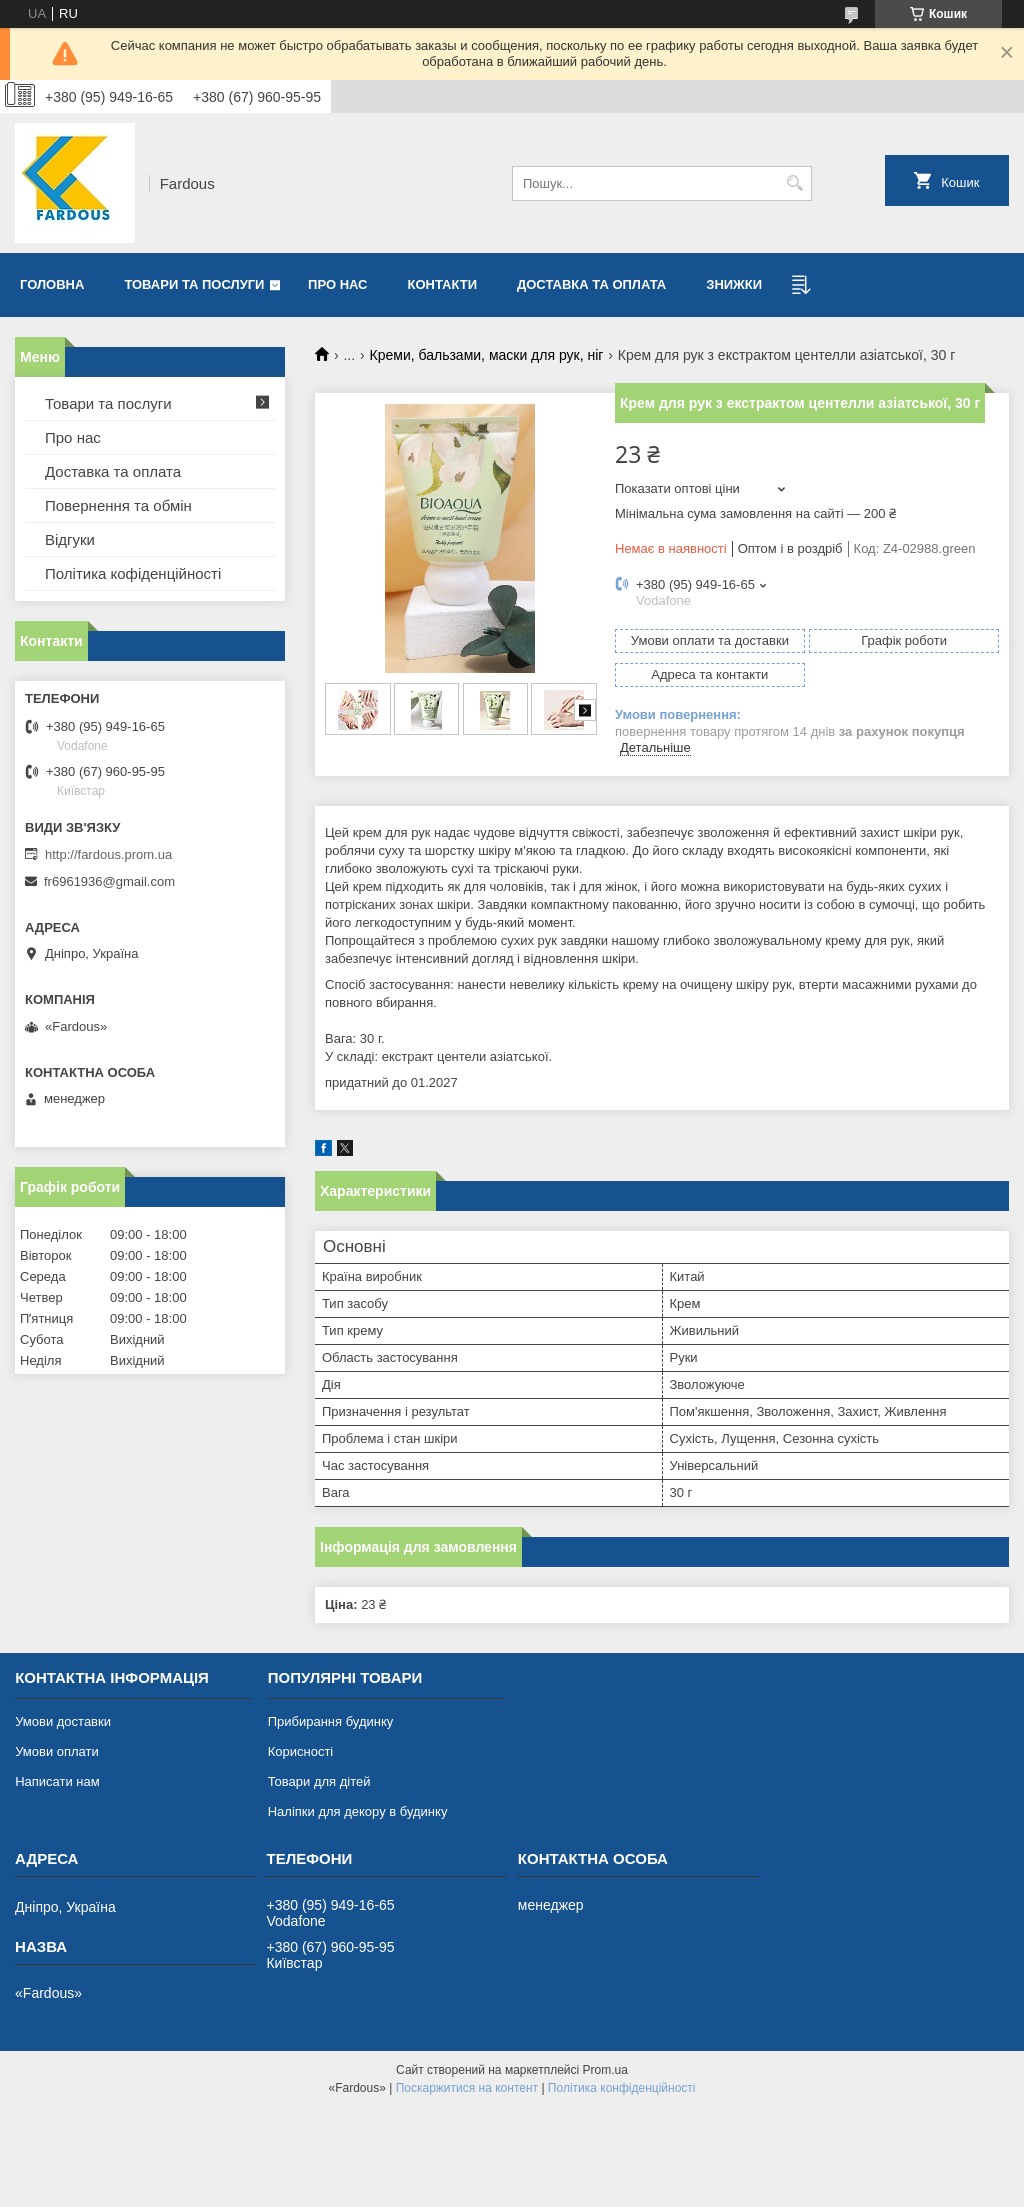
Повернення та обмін (118, 505)
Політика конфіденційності (622, 2088)
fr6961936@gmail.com (109, 881)
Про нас (337, 284)
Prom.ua (605, 2070)
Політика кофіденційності (133, 573)
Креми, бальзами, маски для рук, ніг (487, 355)
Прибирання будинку (331, 1721)
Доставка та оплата (591, 284)
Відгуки (70, 539)
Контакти (443, 284)
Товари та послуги (194, 284)
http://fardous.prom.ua (108, 854)
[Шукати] (794, 183)
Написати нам (57, 1781)
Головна (52, 284)
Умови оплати (57, 1751)
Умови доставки (63, 1721)
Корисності (301, 1751)
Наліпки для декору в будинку (358, 1811)
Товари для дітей (319, 1781)
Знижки (734, 284)
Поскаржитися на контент (467, 2088)
